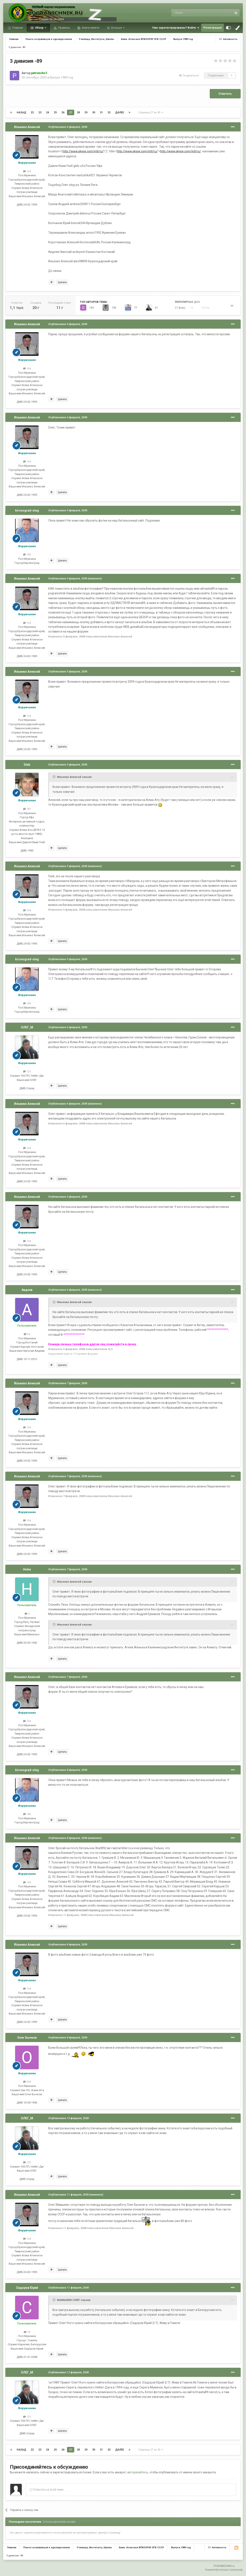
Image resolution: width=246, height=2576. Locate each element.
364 (27, 2081)
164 (27, 171)
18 (27, 2332)
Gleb (27, 764)
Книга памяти (90, 27)
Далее (119, 112)
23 (39, 112)
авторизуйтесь (137, 2472)
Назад (21, 112)
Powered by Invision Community (224, 2569)
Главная (17, 27)
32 (109, 112)
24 (47, 112)
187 (27, 809)
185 (27, 554)
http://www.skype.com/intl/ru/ (83, 151)
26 (62, 112)
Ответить (225, 93)
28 (78, 112)
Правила (64, 27)
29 (85, 112)
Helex (27, 1569)
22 (32, 112)
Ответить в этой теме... (48, 2489)
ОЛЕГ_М (27, 1027)
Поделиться (189, 75)
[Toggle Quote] (54, 776)
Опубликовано (67, 126)
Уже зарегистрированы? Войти (175, 28)
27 (70, 112)
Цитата (62, 282)
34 (27, 1334)
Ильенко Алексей (27, 127)
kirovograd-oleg (27, 510)
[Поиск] (192, 12)
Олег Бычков (27, 2037)
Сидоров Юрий (27, 2287)
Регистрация (212, 27)
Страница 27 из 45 (150, 112)
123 (27, 1071)
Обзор (39, 27)
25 (55, 112)
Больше (116, 27)
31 (101, 112)
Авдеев (27, 1290)
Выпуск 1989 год (61, 77)
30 (93, 112)
